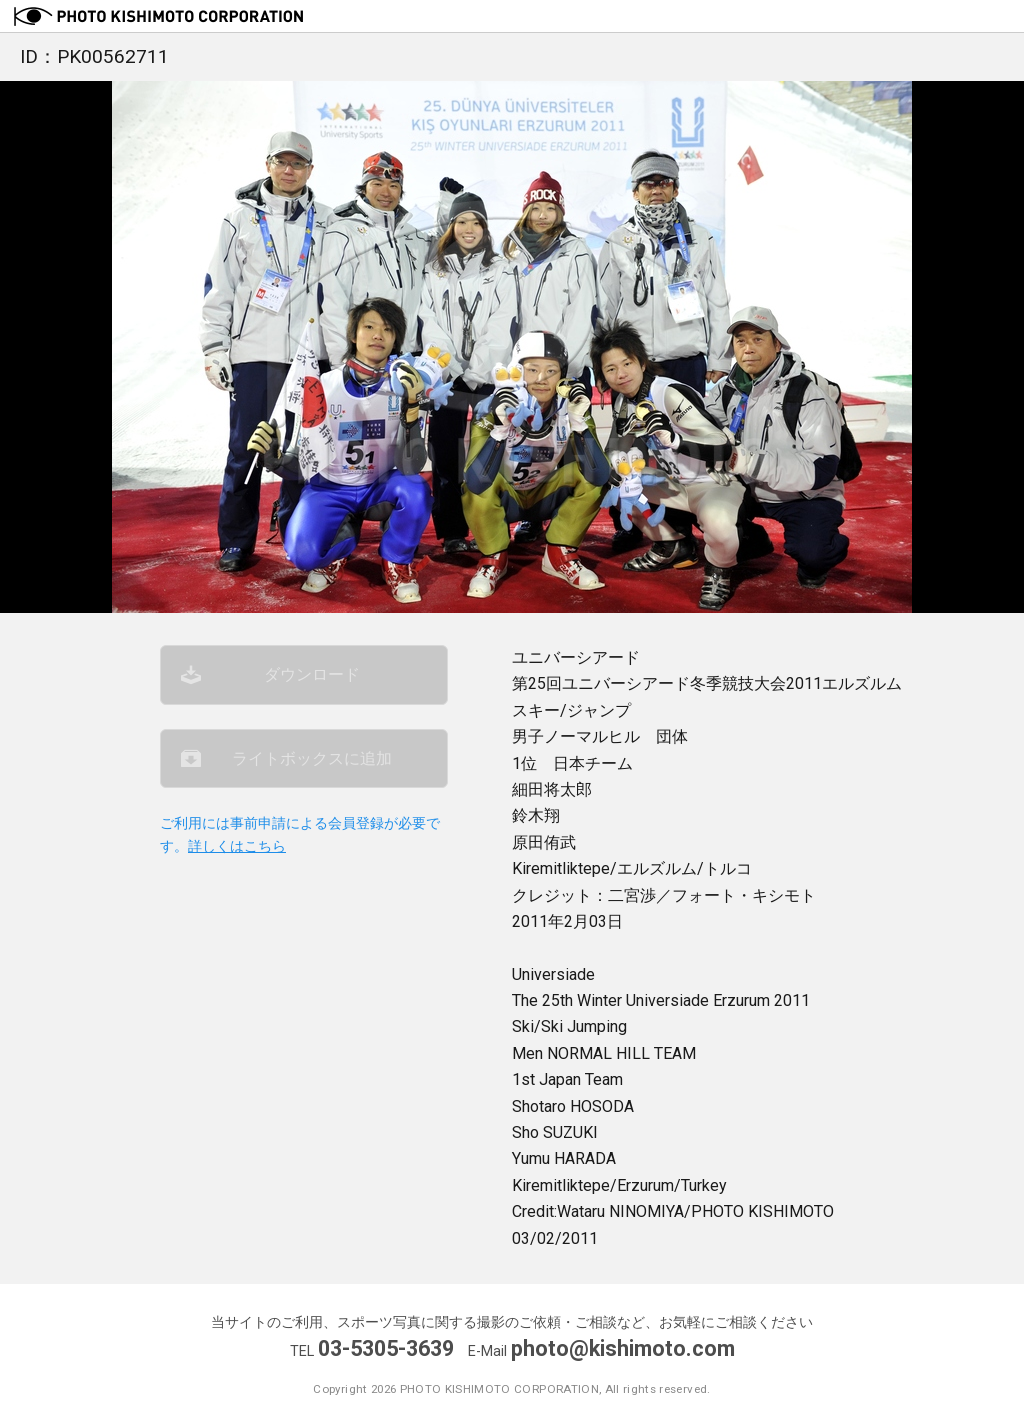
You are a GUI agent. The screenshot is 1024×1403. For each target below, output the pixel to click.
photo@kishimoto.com (623, 1348)
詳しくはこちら (237, 846)
